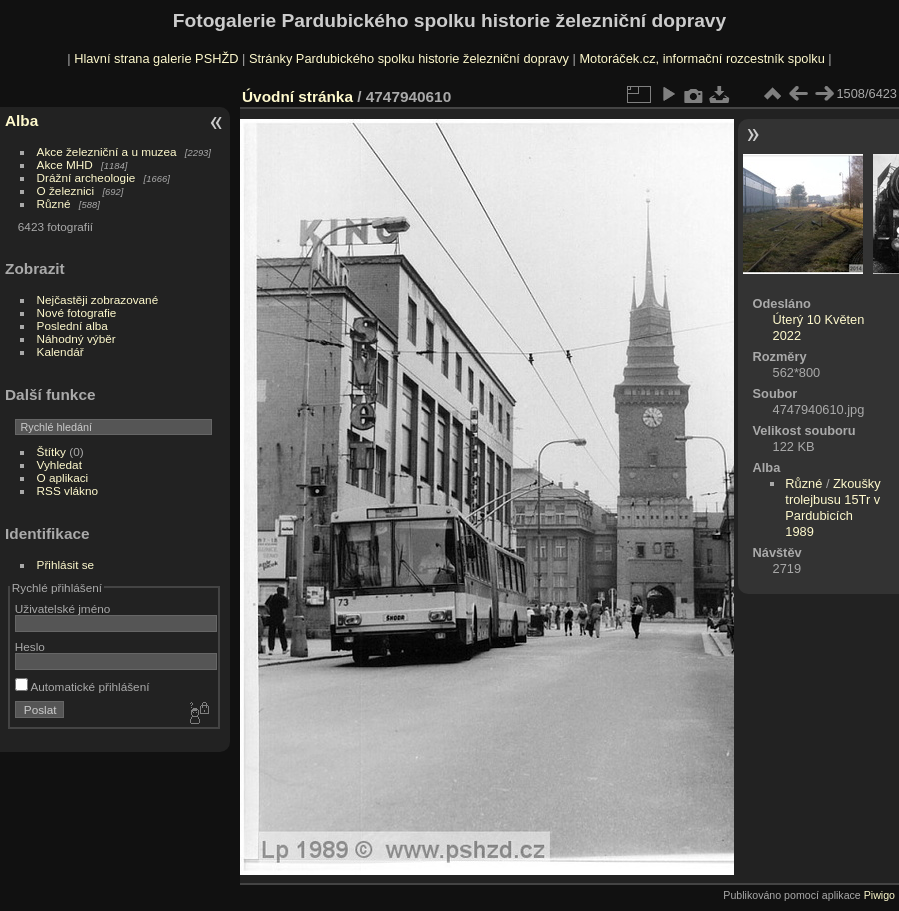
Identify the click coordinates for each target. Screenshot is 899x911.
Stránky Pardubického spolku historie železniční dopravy (409, 58)
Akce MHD (65, 164)
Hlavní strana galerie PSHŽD (156, 58)
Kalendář (60, 351)
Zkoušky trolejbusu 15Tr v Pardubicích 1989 (832, 507)
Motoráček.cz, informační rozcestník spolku (701, 58)
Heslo (30, 646)
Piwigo (879, 895)
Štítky (51, 451)
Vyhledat (59, 464)
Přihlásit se (66, 564)
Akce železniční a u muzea (107, 151)
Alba (21, 120)
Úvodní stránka (297, 96)
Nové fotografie (77, 312)
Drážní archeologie (86, 177)
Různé (54, 203)
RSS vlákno (67, 490)
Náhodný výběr (76, 338)
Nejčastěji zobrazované (98, 299)
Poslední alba (72, 325)
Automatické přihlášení (82, 686)
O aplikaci (63, 477)
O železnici (66, 190)
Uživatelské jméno (62, 608)
